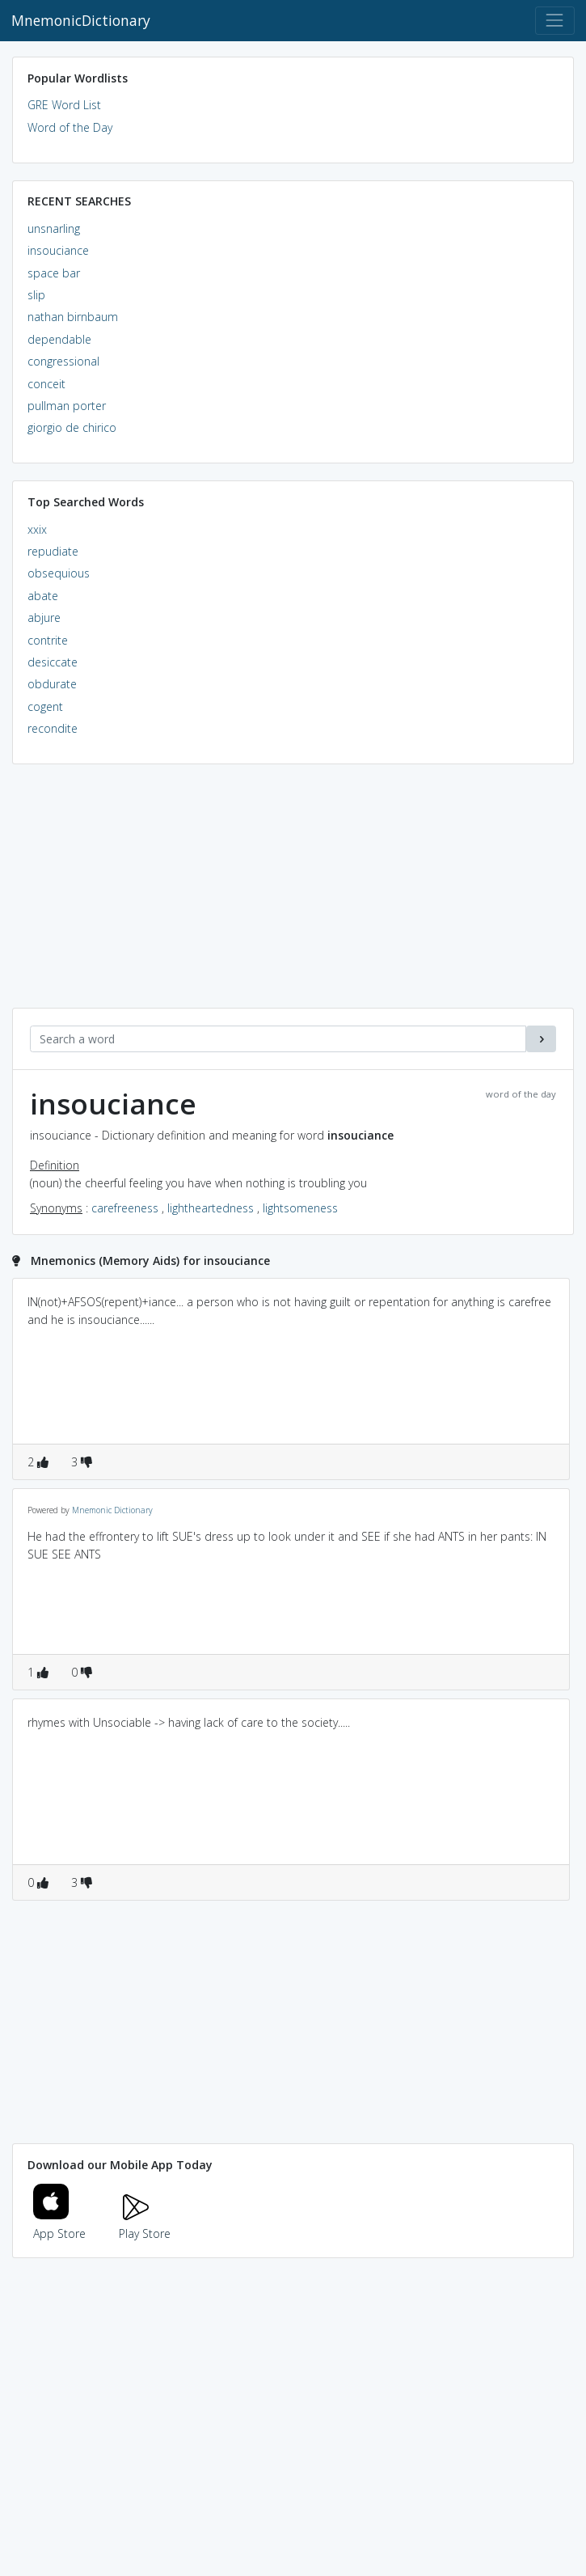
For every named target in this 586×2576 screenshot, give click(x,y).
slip (36, 294)
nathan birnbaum (72, 316)
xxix (37, 529)
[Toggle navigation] (555, 20)
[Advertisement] (293, 894)
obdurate (52, 684)
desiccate (52, 662)
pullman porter (66, 405)
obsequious (58, 573)
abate (42, 595)
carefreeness (124, 1208)
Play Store (145, 2224)
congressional (63, 361)
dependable (59, 339)
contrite (47, 640)
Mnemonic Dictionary (112, 1510)
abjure (44, 617)
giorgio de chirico (71, 427)
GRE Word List (64, 104)
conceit (46, 383)
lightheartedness (210, 1208)
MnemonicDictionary (80, 20)
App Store (59, 2224)
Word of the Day (69, 127)
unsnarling (53, 228)
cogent (45, 706)
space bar (53, 273)
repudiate (52, 551)
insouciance (58, 250)
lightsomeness (300, 1208)
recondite (52, 728)
